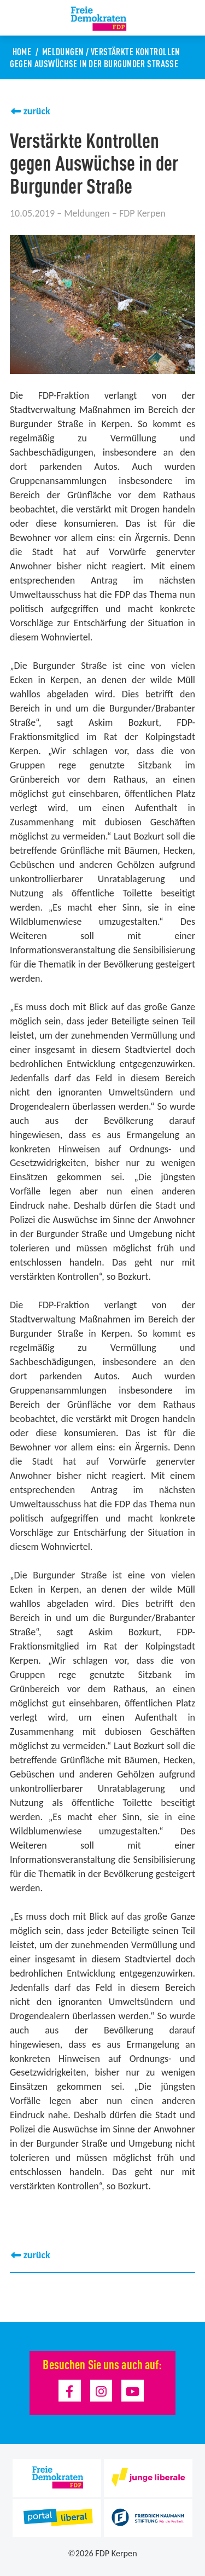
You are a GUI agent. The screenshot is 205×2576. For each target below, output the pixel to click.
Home (22, 51)
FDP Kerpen (116, 2553)
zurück (37, 111)
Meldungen (63, 51)
